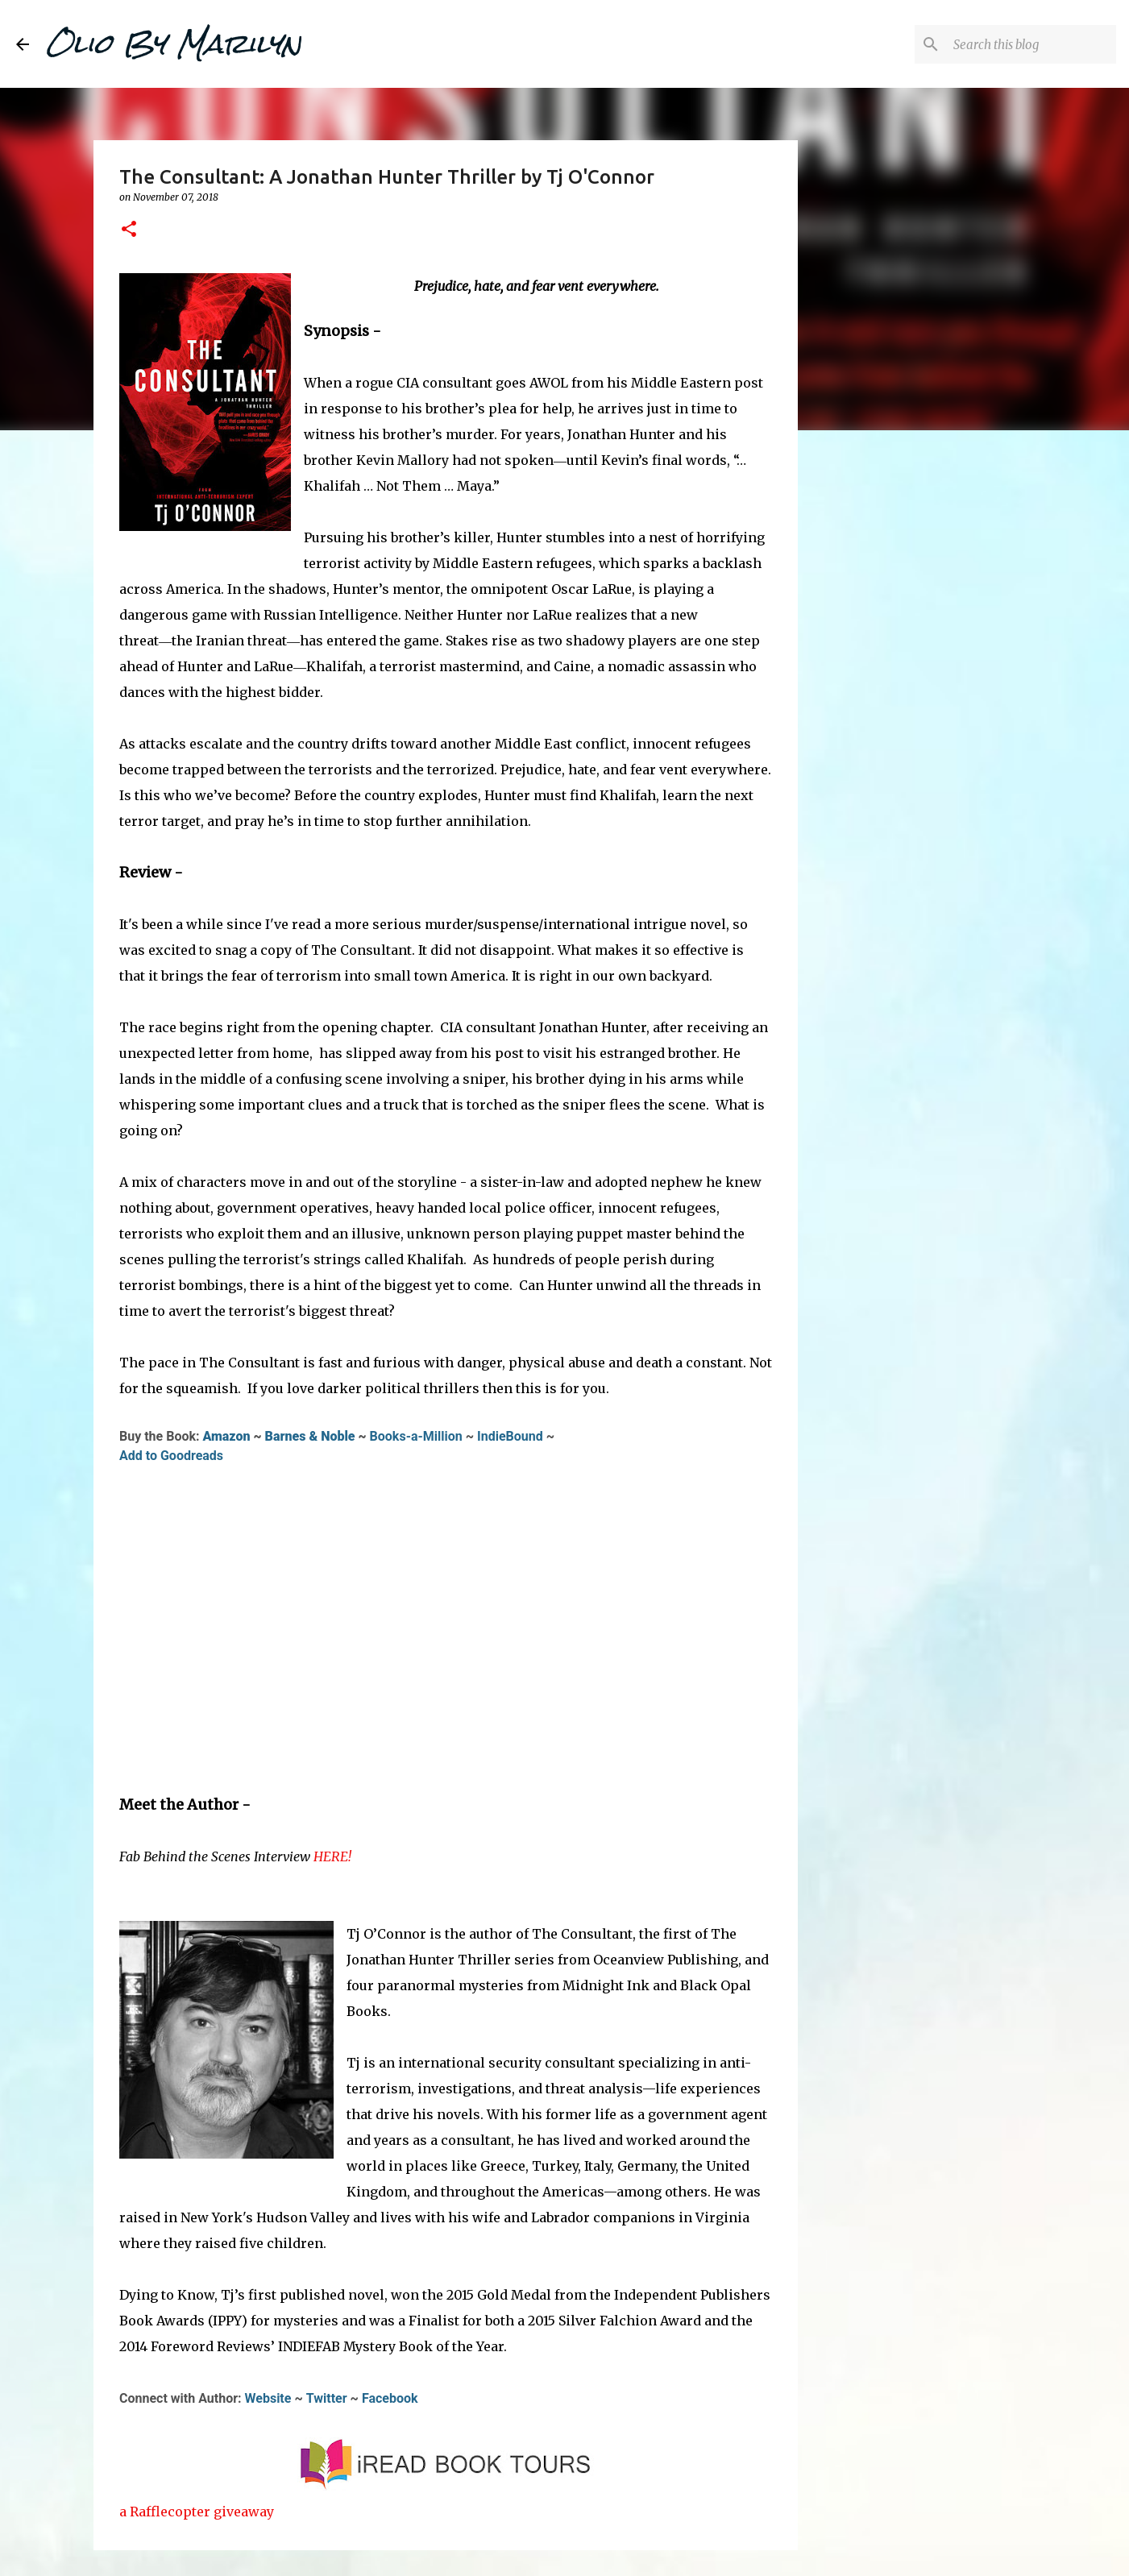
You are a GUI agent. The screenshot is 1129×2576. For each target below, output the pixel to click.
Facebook (390, 2398)
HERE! (332, 1856)
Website (268, 2398)
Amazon (227, 1436)
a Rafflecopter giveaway (196, 2511)
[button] (129, 230)
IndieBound (510, 1436)
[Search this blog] (1031, 44)
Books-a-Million (416, 1436)
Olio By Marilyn (173, 43)
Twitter (326, 2398)
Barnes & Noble (310, 1436)
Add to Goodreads (171, 1455)
